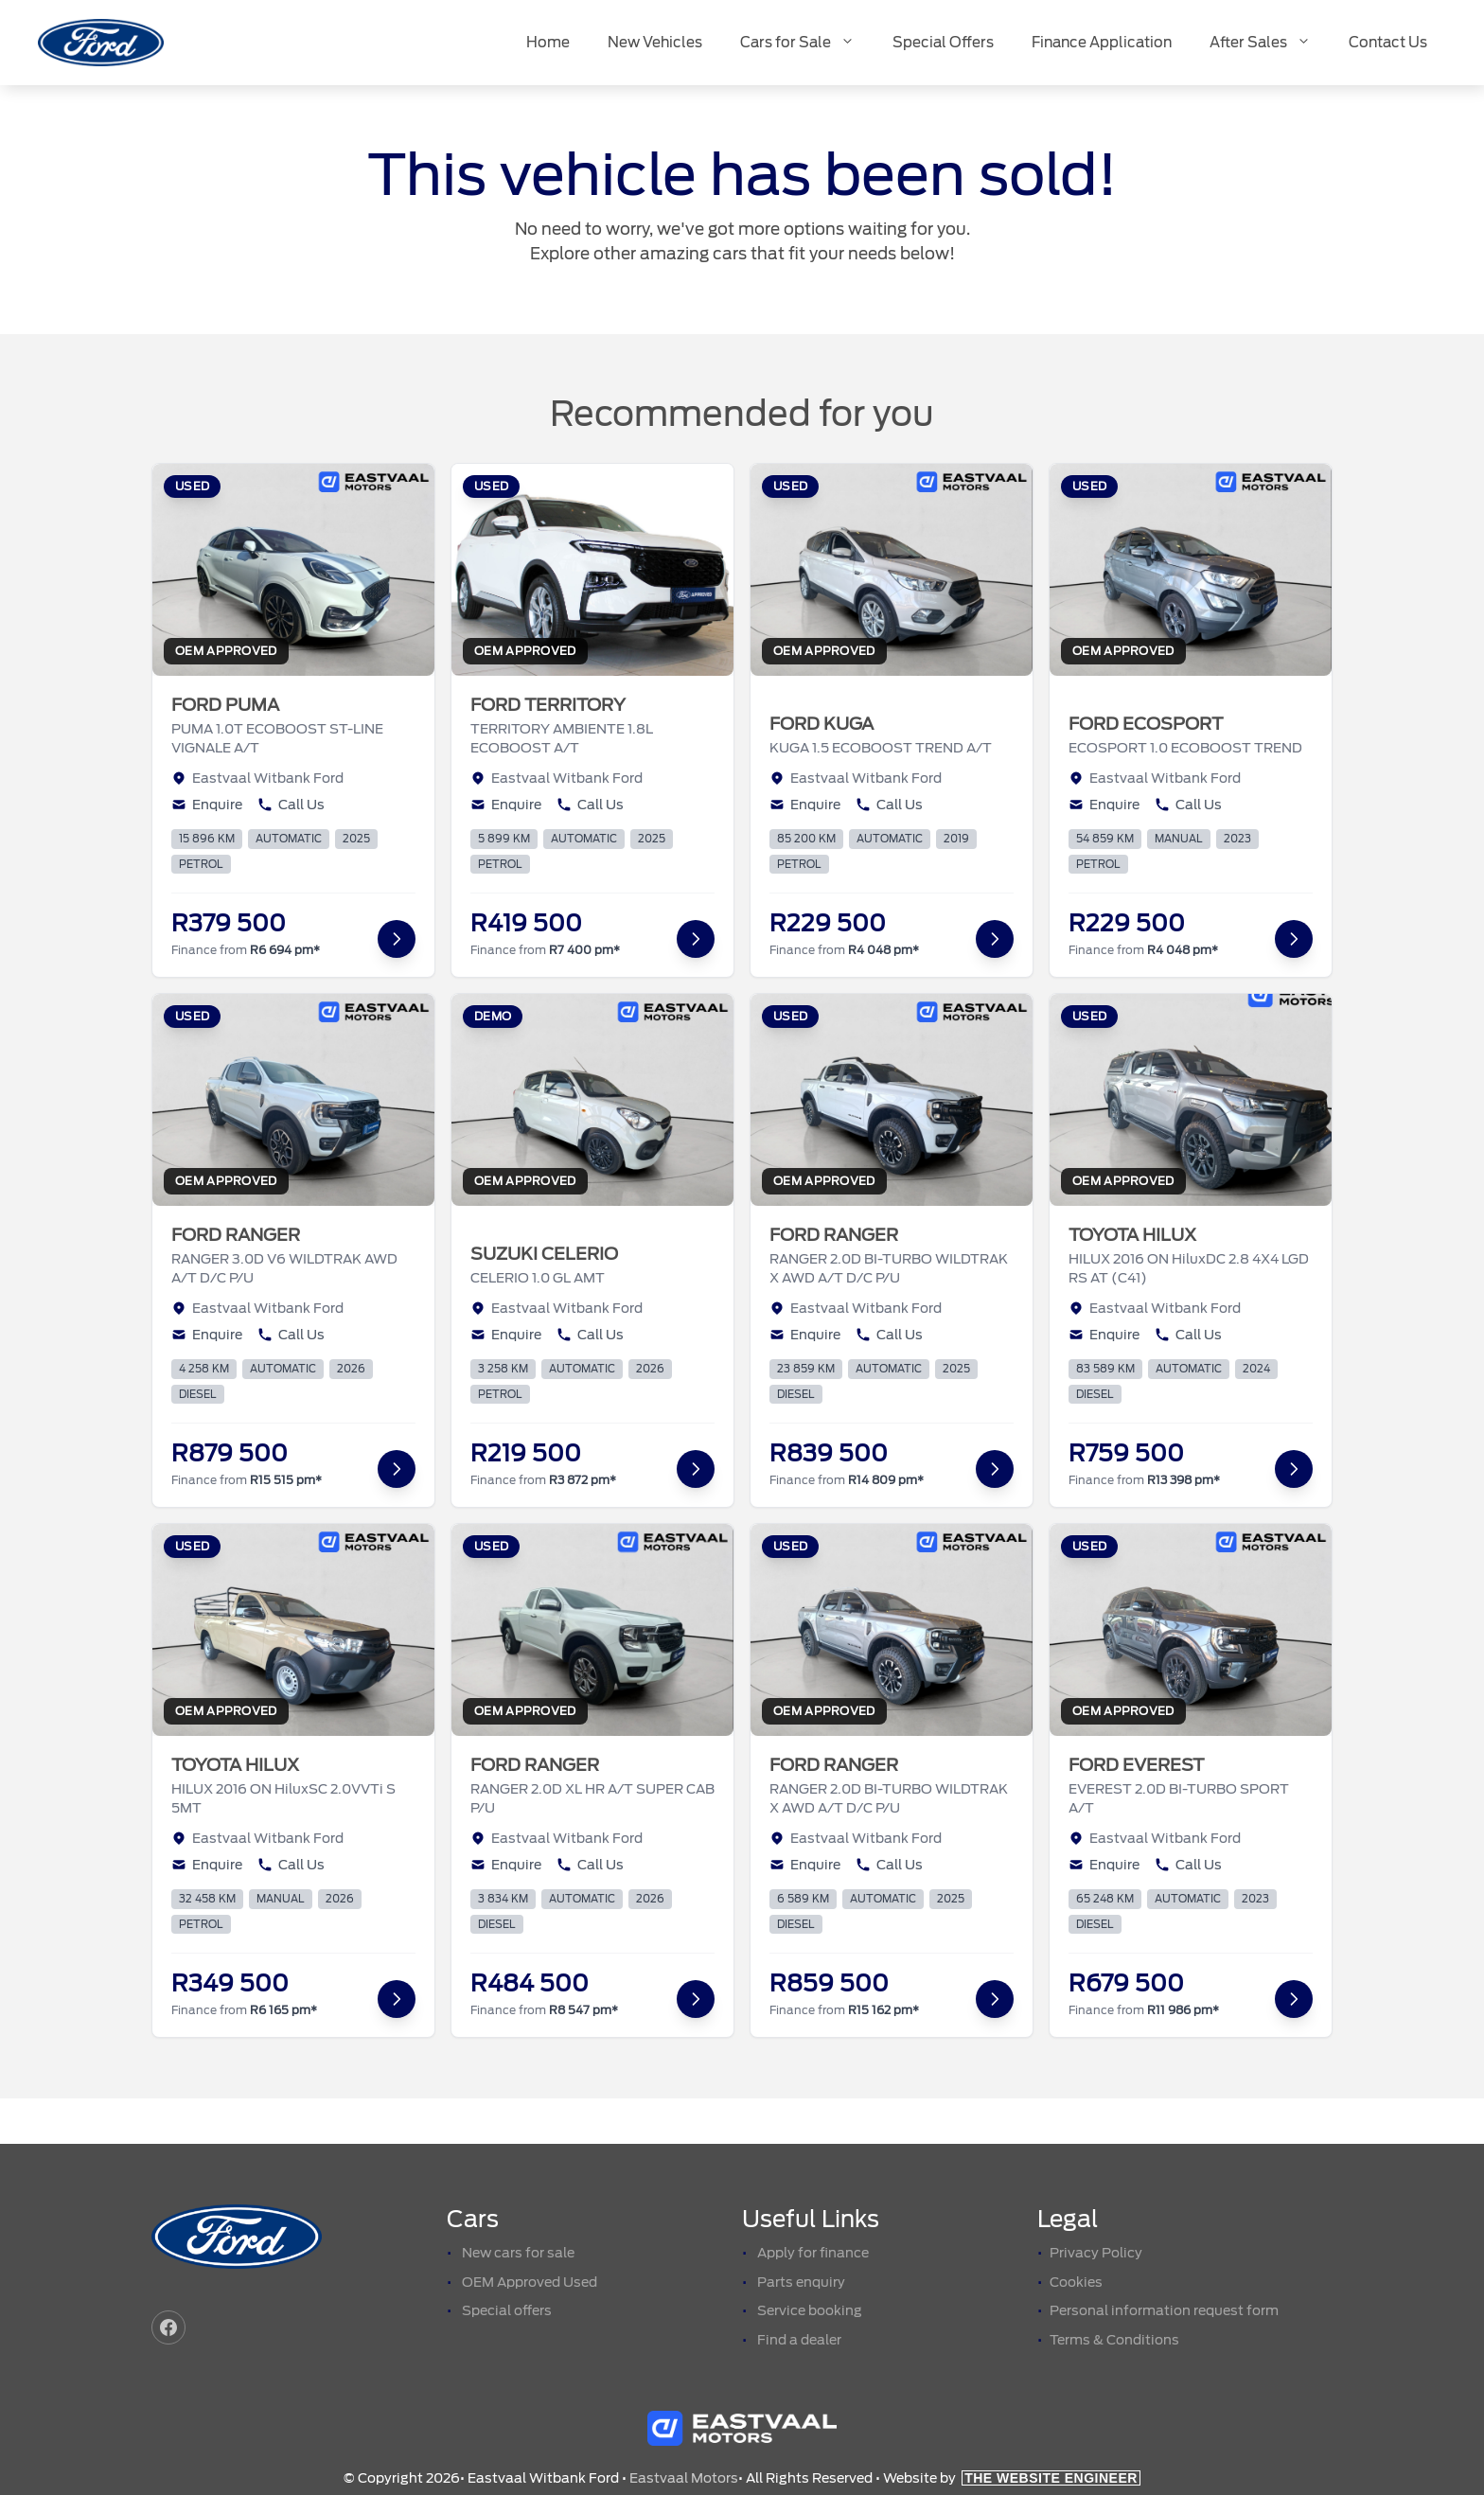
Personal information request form (1164, 2310)
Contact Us (1388, 42)
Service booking (809, 2310)
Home (548, 42)
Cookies (1076, 2282)
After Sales (1270, 43)
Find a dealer (799, 2339)
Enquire (206, 804)
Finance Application (1102, 42)
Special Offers (943, 42)
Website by (1011, 2478)
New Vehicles (655, 42)
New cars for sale (518, 2252)
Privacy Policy (1096, 2252)
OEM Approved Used (529, 2282)
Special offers (507, 2310)
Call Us (291, 804)
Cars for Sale (807, 43)
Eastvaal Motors (683, 2478)
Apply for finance (813, 2252)
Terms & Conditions (1114, 2339)
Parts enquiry (801, 2282)
